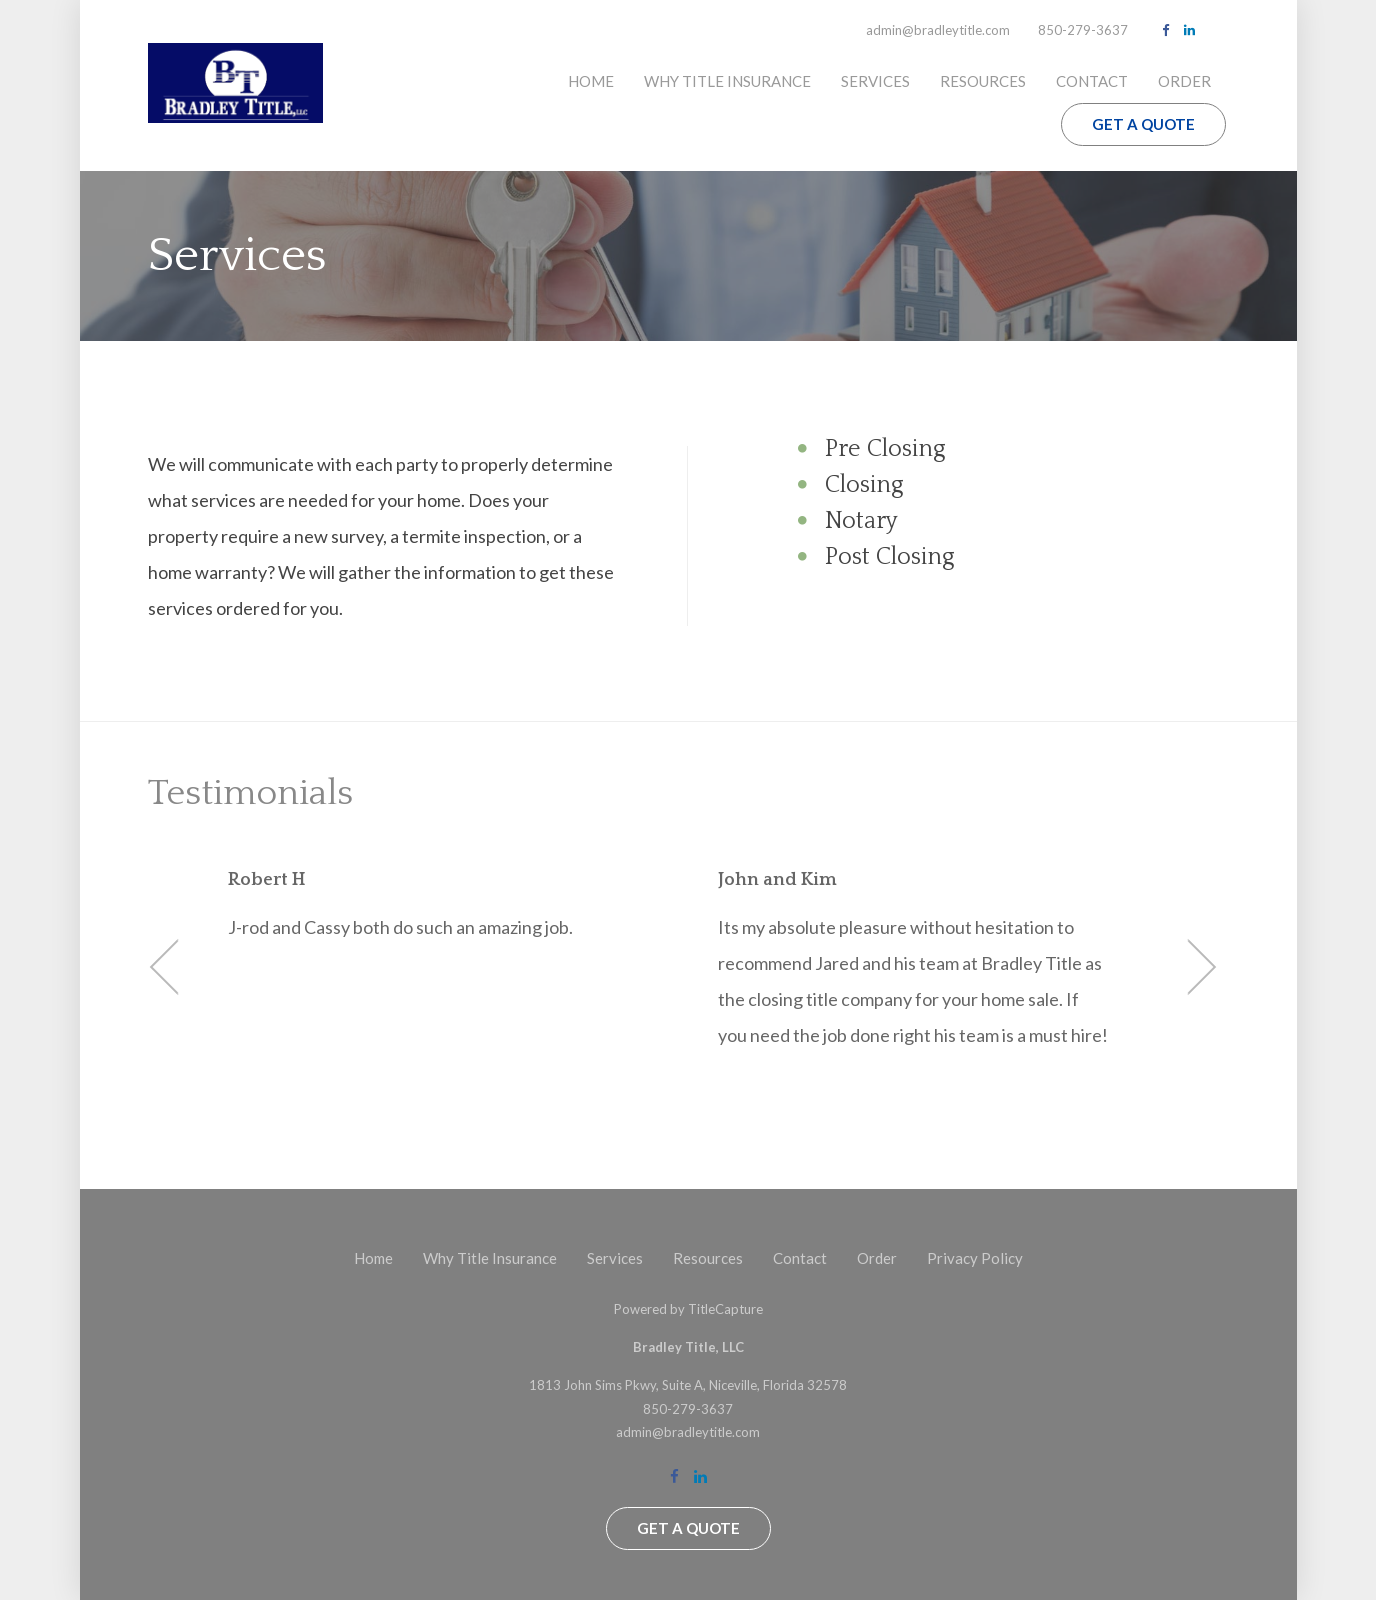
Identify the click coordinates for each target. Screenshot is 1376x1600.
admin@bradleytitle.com (938, 30)
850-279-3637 (1083, 30)
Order (1184, 81)
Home (591, 81)
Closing (864, 485)
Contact (1092, 81)
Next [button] (1188, 967)
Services (875, 81)
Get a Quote (1143, 124)
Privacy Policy (975, 1258)
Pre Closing (885, 449)
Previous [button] (178, 967)
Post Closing (890, 557)
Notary (861, 521)
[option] (443, 905)
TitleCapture (725, 1309)
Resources (983, 81)
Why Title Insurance (727, 81)
